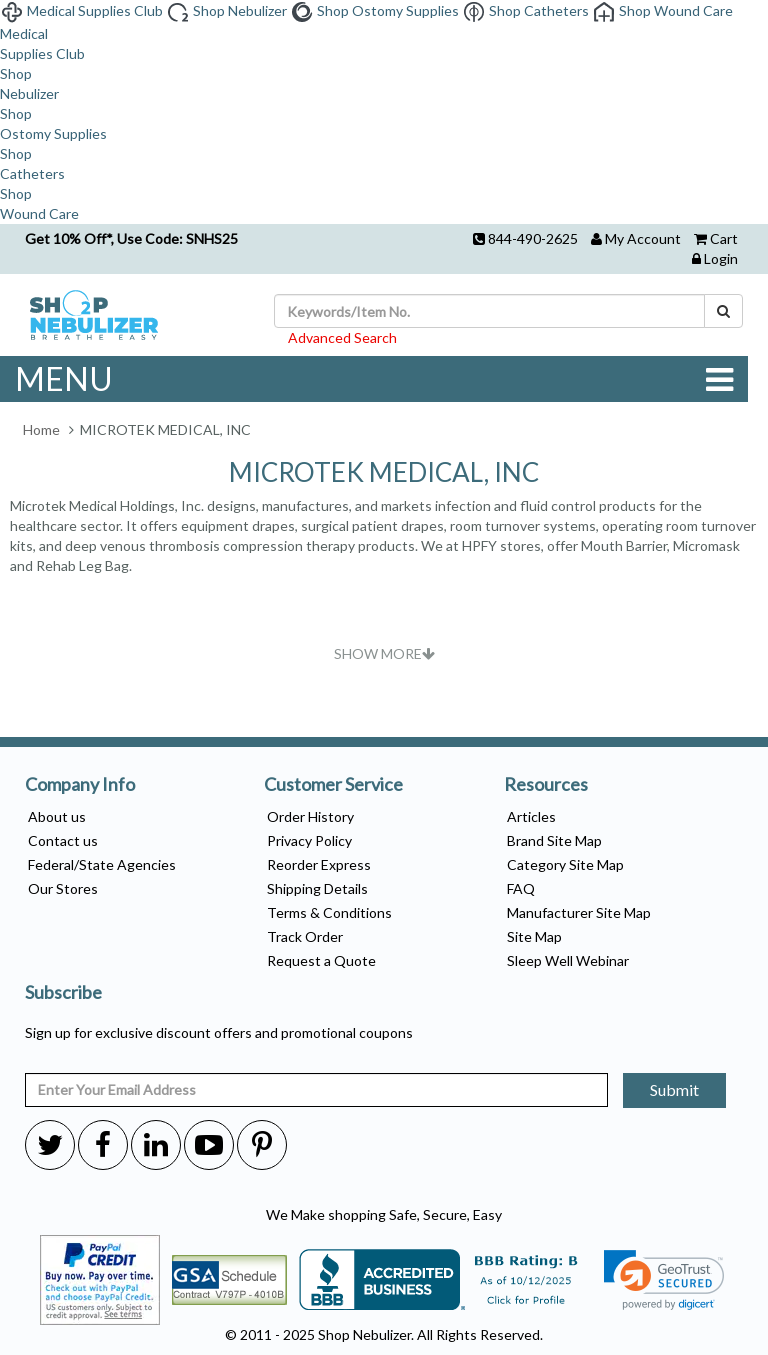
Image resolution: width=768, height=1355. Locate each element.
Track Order (305, 936)
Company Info (80, 785)
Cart (724, 238)
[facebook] (103, 1144)
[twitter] (50, 1144)
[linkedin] (156, 1144)
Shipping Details (317, 888)
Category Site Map (565, 864)
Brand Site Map (554, 840)
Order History (310, 816)
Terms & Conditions (329, 912)
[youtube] (209, 1144)
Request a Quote (321, 960)
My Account (643, 238)
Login (721, 258)
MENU (374, 379)
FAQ (521, 888)
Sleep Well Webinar (568, 960)
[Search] (723, 311)
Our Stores (63, 888)
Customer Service (333, 785)
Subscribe (63, 993)
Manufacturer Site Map (579, 912)
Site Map (534, 936)
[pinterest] (262, 1144)
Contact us (63, 840)
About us (57, 816)
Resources (546, 785)
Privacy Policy (309, 840)
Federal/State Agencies (102, 864)
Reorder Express (319, 864)
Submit (674, 1089)
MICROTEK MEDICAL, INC (384, 472)
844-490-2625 (533, 238)
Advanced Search (342, 337)
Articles (531, 816)
